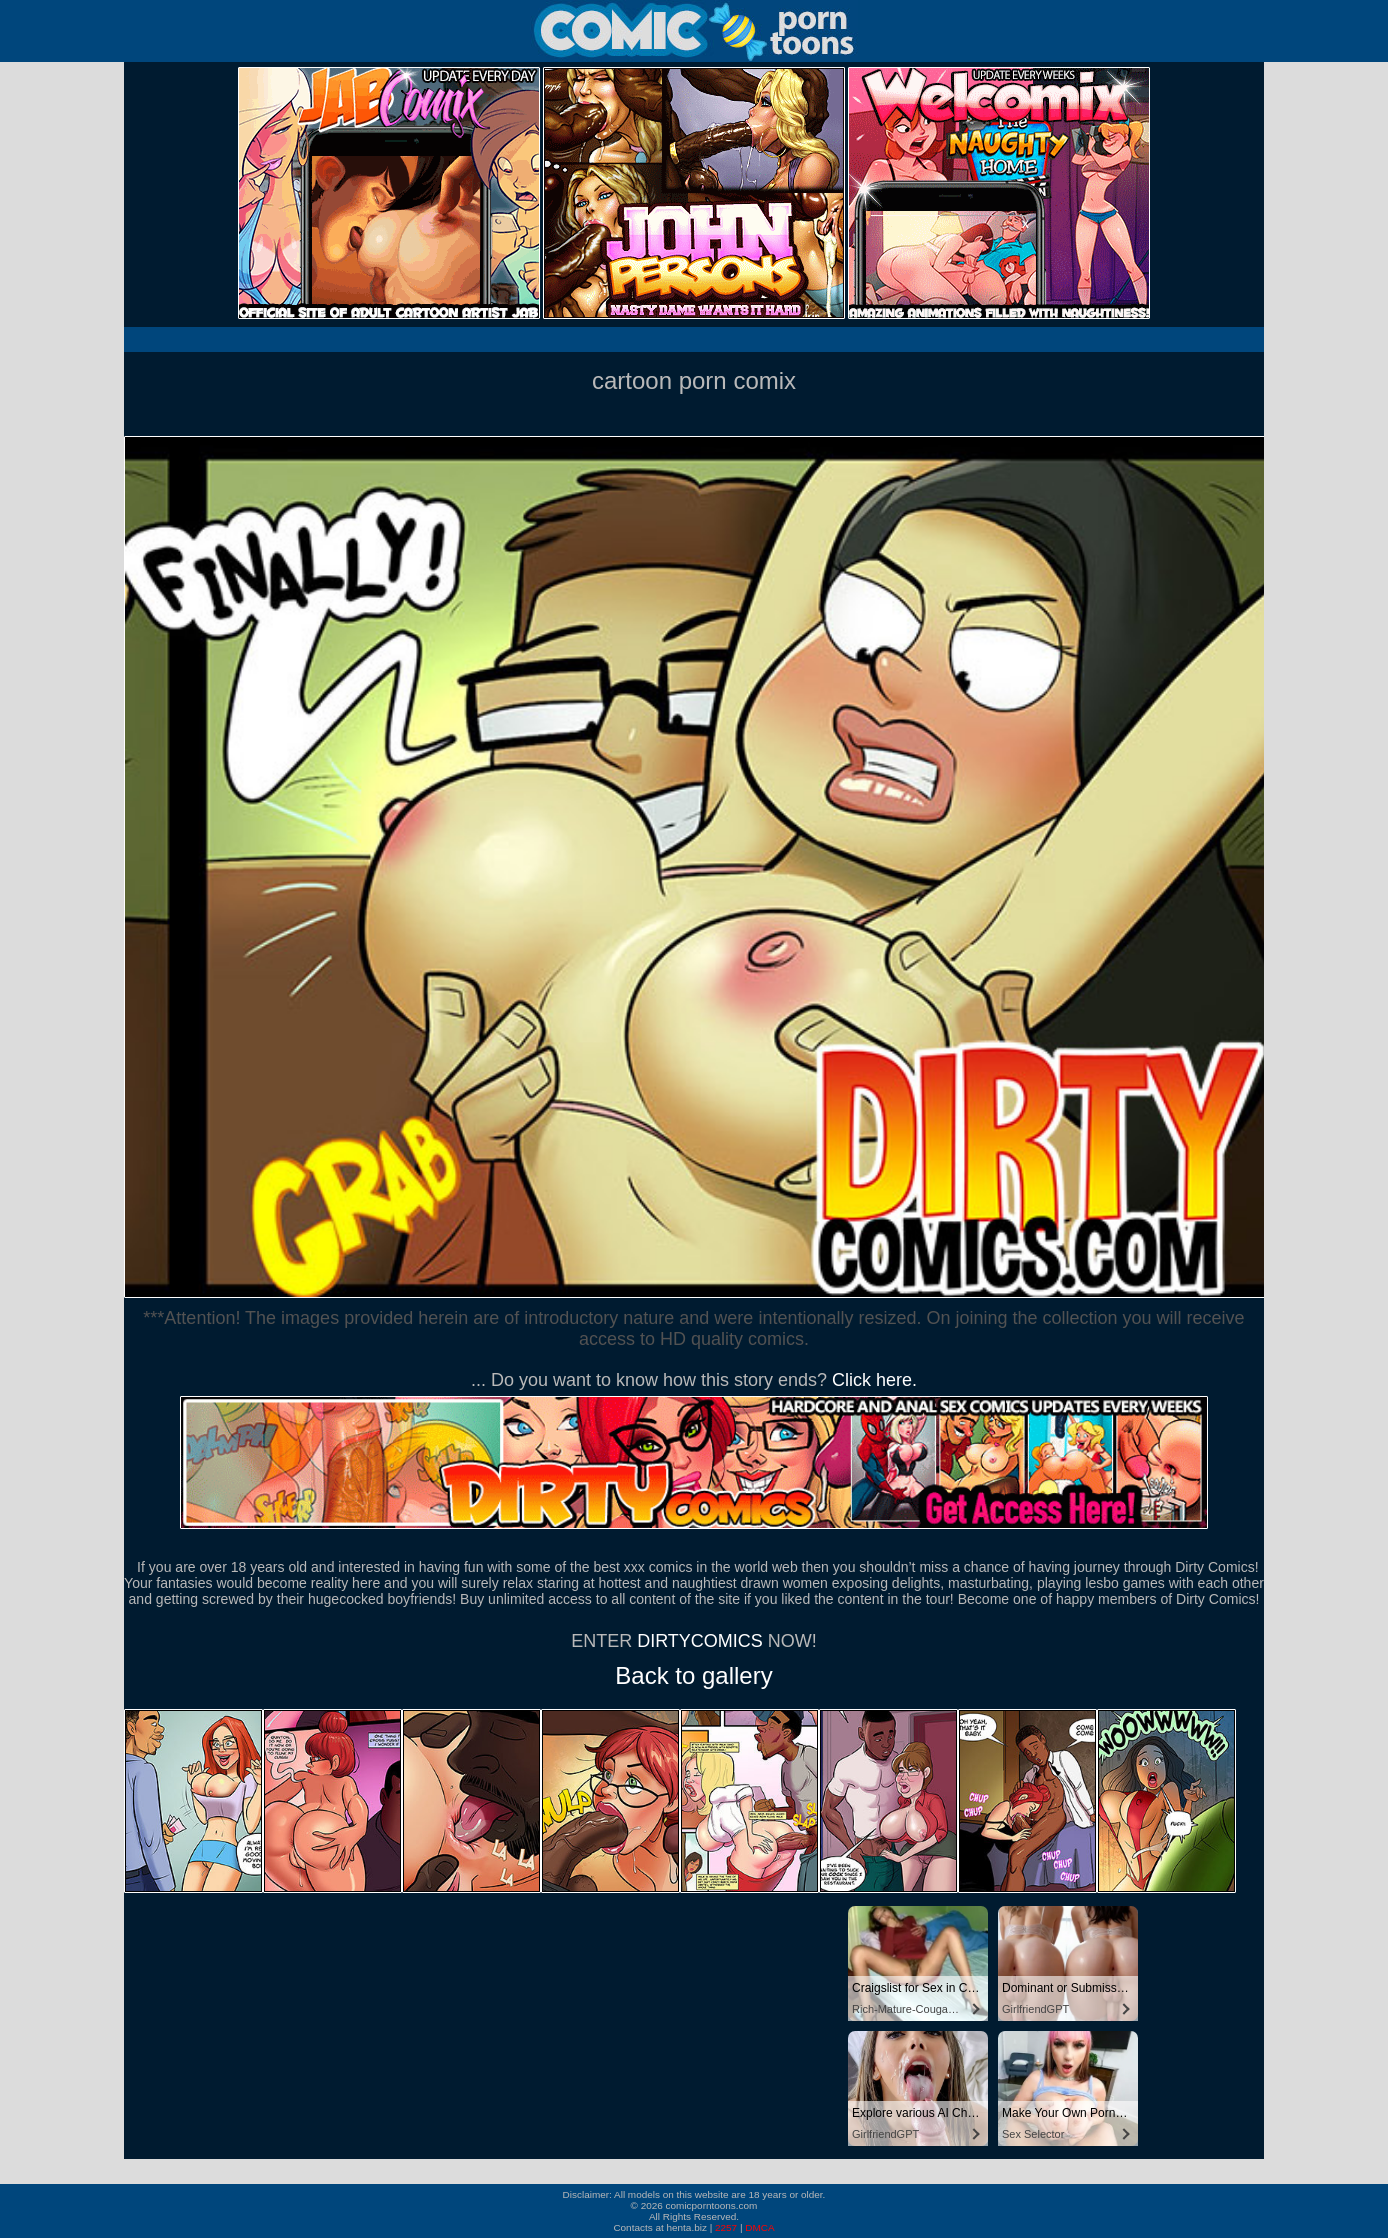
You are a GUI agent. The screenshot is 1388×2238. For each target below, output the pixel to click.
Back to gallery (693, 1675)
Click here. (874, 1380)
